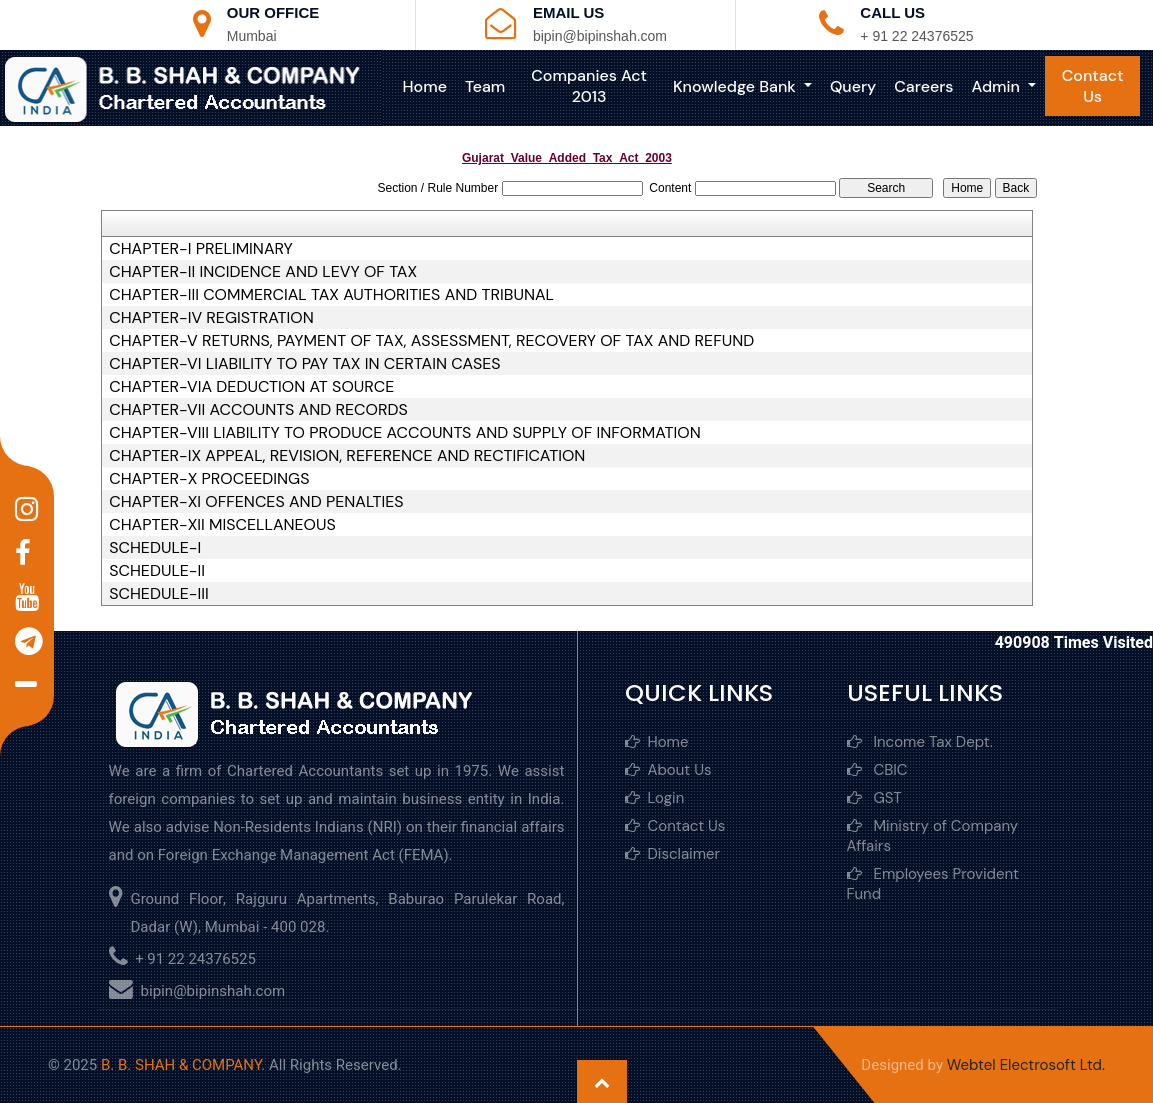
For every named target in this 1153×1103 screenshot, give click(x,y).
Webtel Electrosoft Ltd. (1026, 1065)
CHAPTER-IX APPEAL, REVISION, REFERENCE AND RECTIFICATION (347, 456)
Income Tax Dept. (920, 742)
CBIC (877, 770)
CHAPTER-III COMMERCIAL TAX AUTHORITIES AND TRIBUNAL (331, 295)
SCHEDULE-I (155, 548)
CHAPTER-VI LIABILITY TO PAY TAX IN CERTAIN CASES (304, 364)
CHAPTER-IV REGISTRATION (211, 318)
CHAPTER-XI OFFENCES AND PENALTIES (256, 502)
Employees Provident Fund (933, 884)
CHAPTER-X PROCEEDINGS (209, 479)
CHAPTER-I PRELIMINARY (201, 249)
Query (853, 86)
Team (485, 86)
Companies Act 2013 (589, 86)
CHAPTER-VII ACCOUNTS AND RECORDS (258, 410)
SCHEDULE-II (157, 571)
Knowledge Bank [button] (736, 86)
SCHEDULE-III (159, 594)
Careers (923, 86)
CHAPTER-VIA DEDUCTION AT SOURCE (251, 387)
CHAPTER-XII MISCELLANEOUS (222, 525)
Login (655, 798)
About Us (668, 770)
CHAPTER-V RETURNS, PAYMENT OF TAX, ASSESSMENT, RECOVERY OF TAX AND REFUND (431, 341)
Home (425, 86)
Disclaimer (673, 854)
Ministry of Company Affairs (933, 836)
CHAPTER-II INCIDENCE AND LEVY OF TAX (263, 272)
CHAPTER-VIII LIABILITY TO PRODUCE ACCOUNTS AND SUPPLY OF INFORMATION (405, 433)
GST (874, 798)
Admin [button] (997, 86)
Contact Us (1093, 86)
